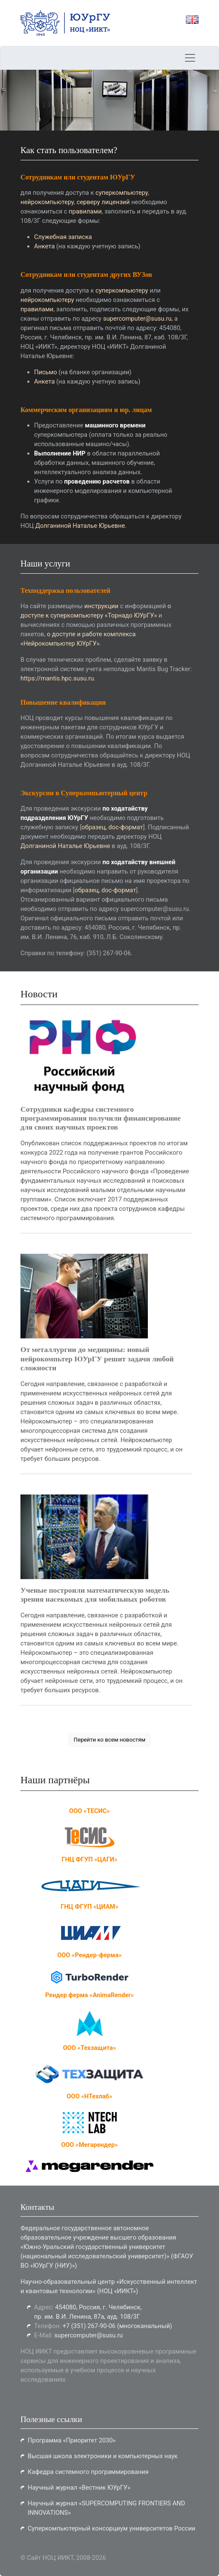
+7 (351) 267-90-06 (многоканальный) (117, 2326)
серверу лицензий (103, 202)
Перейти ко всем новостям (109, 1739)
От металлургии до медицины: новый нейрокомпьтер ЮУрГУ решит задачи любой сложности (97, 1358)
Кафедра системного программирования (88, 2472)
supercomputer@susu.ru (137, 318)
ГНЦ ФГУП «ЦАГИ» (90, 1859)
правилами (85, 211)
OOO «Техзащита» (89, 2048)
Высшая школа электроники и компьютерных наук (103, 2456)
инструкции (101, 606)
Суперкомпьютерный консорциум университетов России (112, 2528)
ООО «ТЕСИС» (89, 1811)
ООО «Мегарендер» (89, 2145)
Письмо (45, 372)
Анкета (44, 246)
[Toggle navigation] (190, 58)
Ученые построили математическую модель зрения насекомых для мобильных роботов (94, 1594)
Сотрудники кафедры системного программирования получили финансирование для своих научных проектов (100, 1118)
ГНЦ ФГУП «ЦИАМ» (89, 1906)
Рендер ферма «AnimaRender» (89, 1995)
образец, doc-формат (112, 827)
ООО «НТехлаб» (89, 2096)
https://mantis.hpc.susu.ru (57, 678)
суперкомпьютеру (121, 192)
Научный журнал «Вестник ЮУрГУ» (79, 2487)
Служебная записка (63, 237)
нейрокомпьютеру (47, 202)
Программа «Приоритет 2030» (72, 2440)
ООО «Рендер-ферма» (89, 1955)
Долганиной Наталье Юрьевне (80, 525)
